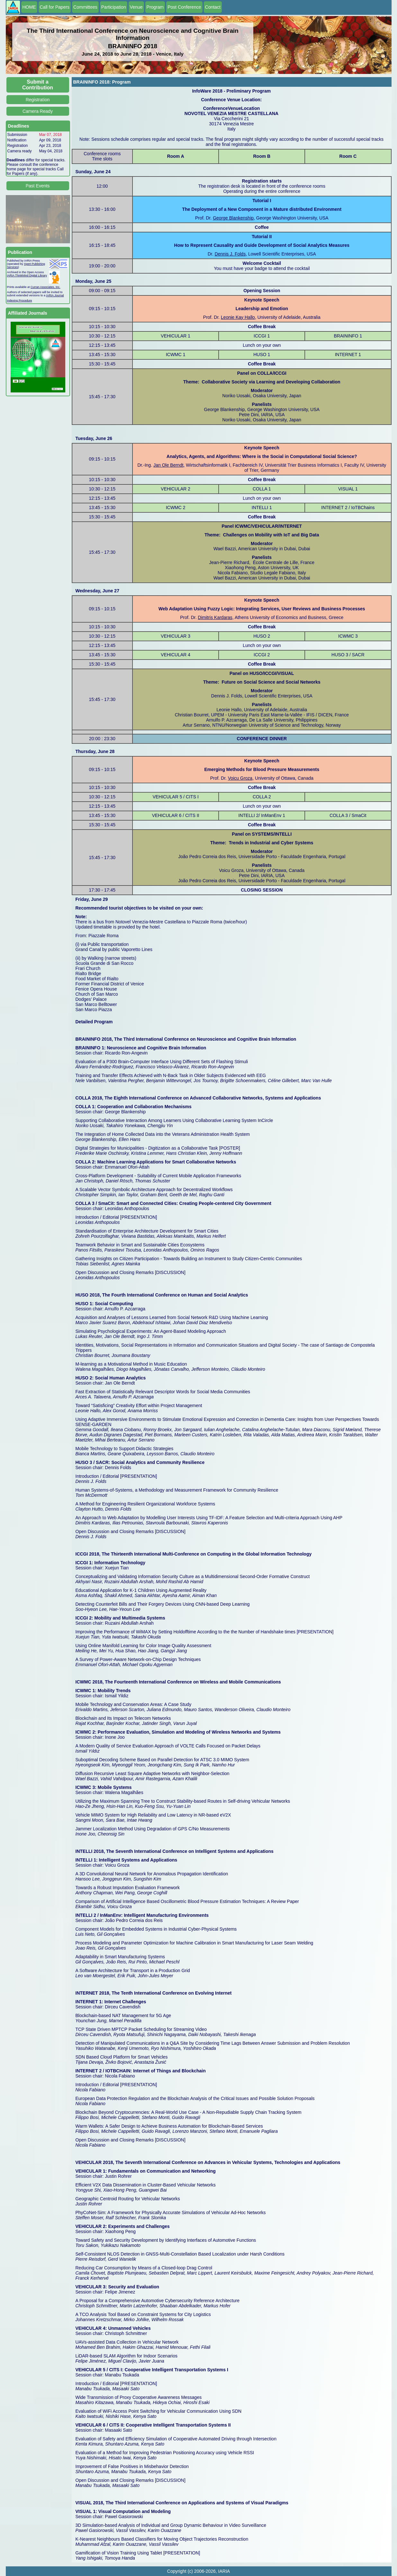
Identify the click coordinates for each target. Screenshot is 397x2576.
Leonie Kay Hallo (238, 317)
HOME (29, 7)
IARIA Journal (55, 295)
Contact (213, 7)
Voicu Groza (240, 778)
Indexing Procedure (19, 300)
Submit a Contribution (37, 84)
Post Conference (184, 7)
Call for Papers (55, 7)
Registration (38, 99)
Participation (113, 7)
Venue (136, 7)
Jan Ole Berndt (168, 465)
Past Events (38, 185)
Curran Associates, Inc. (45, 287)
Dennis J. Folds (230, 253)
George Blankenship (233, 217)
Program (155, 7)
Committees (85, 7)
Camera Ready (38, 111)
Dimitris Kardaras (215, 617)
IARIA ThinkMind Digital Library (27, 275)
